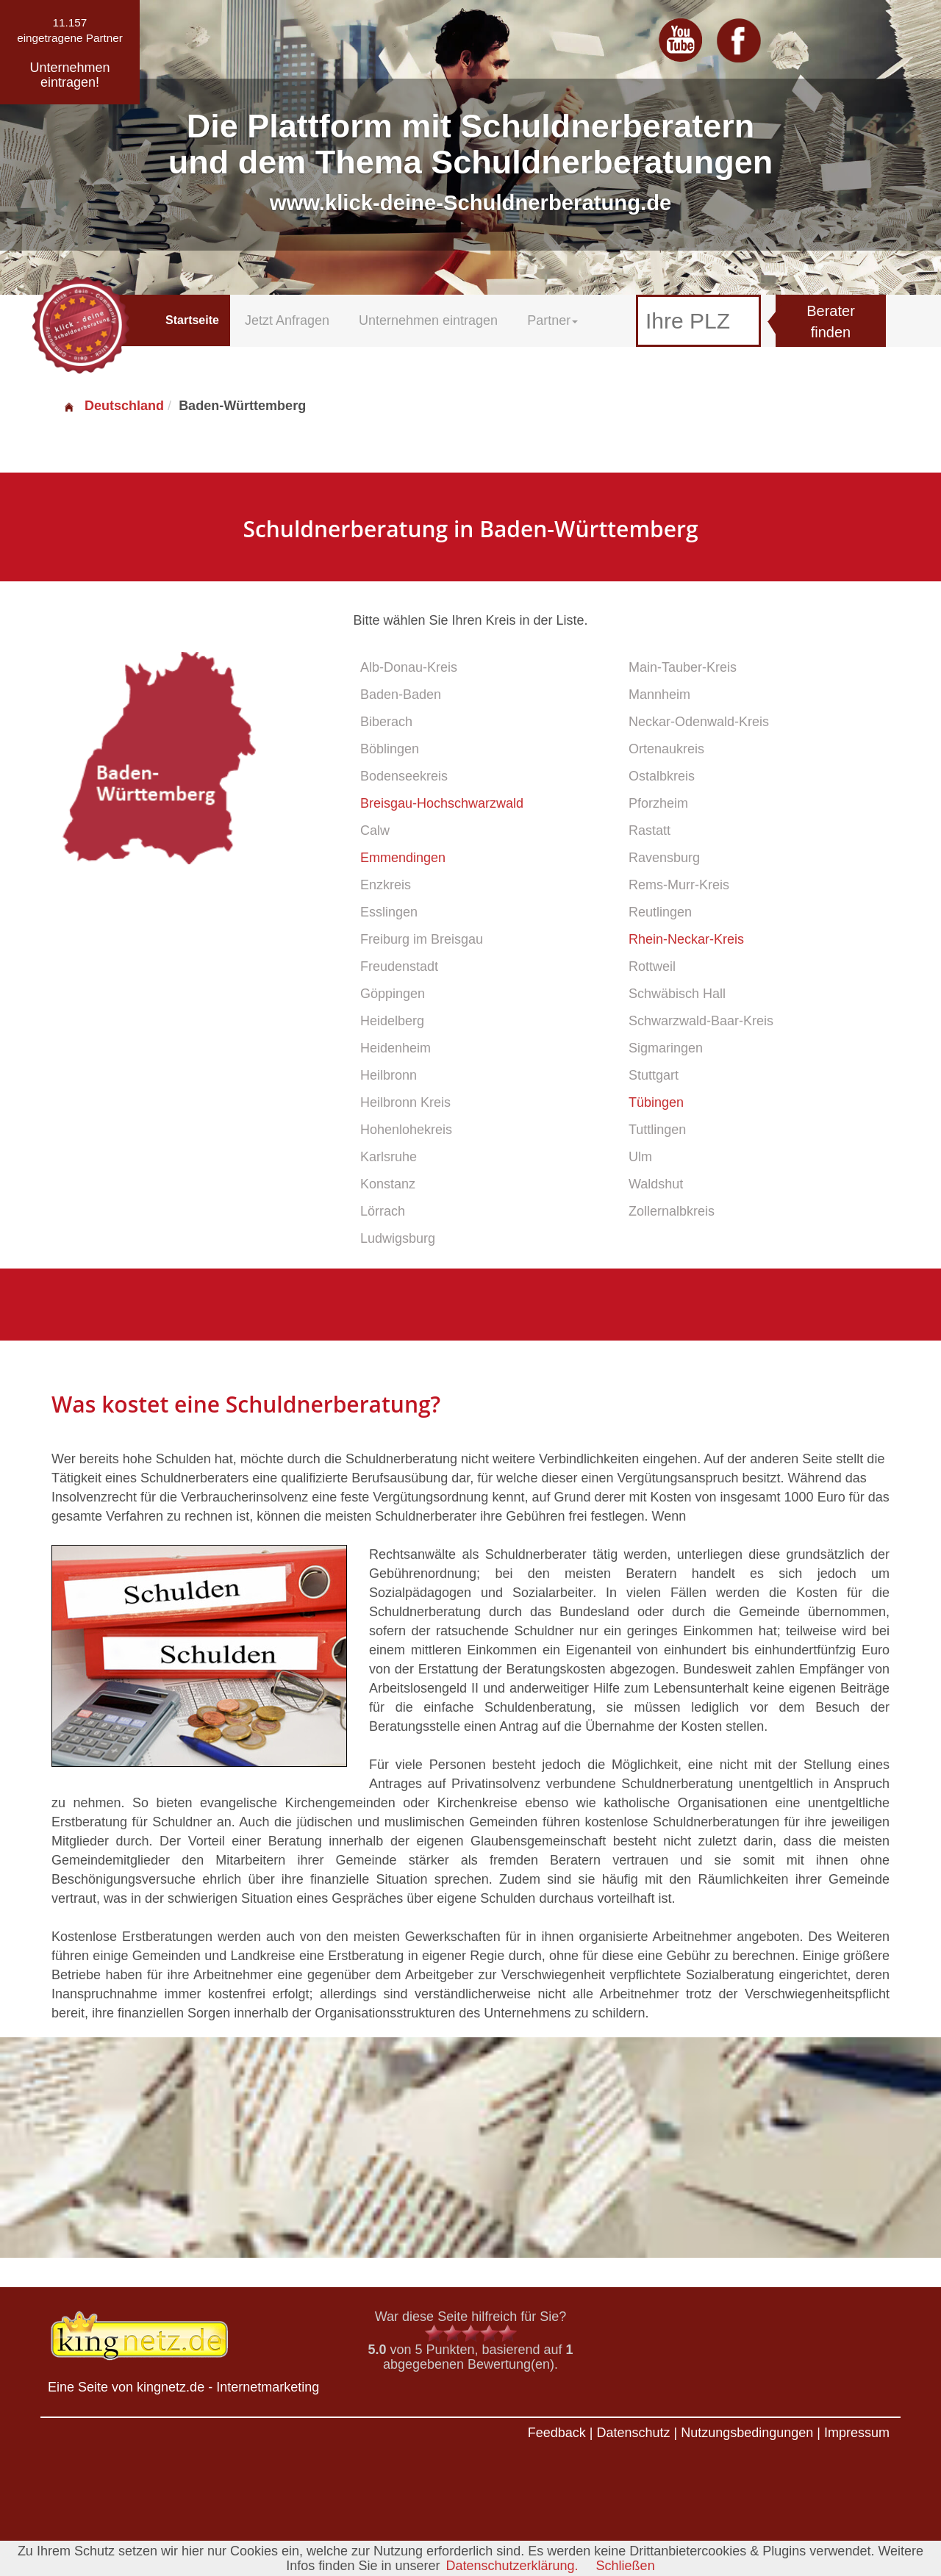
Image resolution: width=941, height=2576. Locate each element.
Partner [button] (552, 320)
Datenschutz (633, 2432)
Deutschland (113, 405)
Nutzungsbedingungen (747, 2432)
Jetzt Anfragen (287, 320)
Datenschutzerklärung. (512, 2565)
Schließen (625, 2565)
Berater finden (830, 321)
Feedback (557, 2432)
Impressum (857, 2432)
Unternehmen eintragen (428, 320)
